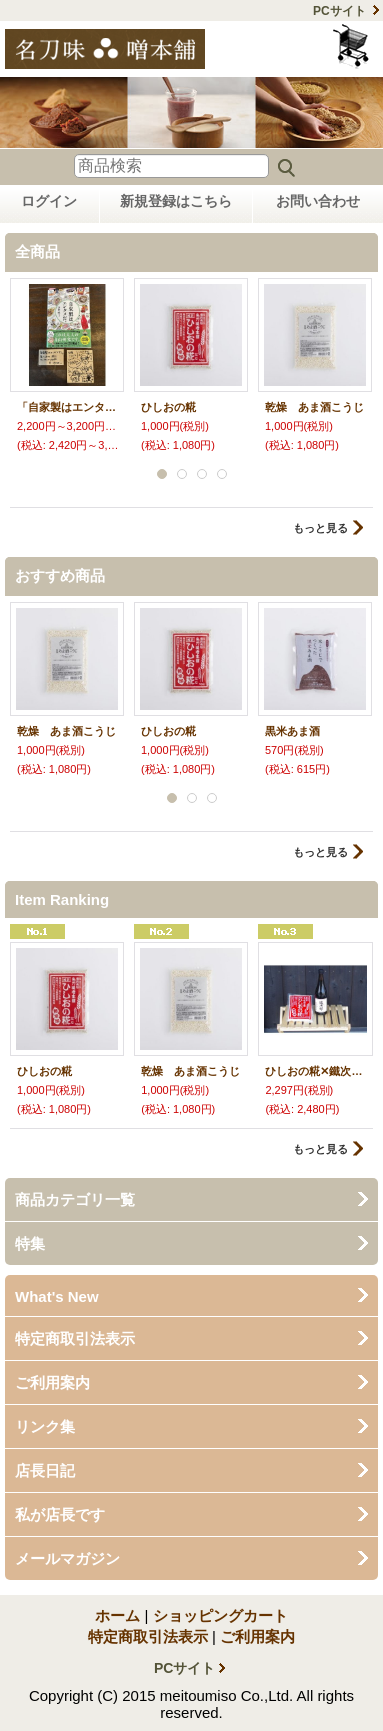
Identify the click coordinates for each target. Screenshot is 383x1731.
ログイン (49, 201)
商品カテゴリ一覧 (75, 1199)
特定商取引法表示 (75, 1338)
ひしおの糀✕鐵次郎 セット (315, 1071)
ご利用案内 (52, 1382)
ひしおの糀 (168, 407)
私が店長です (60, 1514)
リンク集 (45, 1426)
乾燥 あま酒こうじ (314, 407)
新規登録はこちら (176, 201)
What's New (57, 1296)
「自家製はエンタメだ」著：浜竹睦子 (67, 407)
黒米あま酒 (292, 731)
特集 (30, 1243)
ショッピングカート (352, 46)
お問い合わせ (318, 201)
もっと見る (320, 528)
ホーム (117, 1615)
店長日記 (45, 1470)
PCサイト (339, 11)
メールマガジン (67, 1558)
